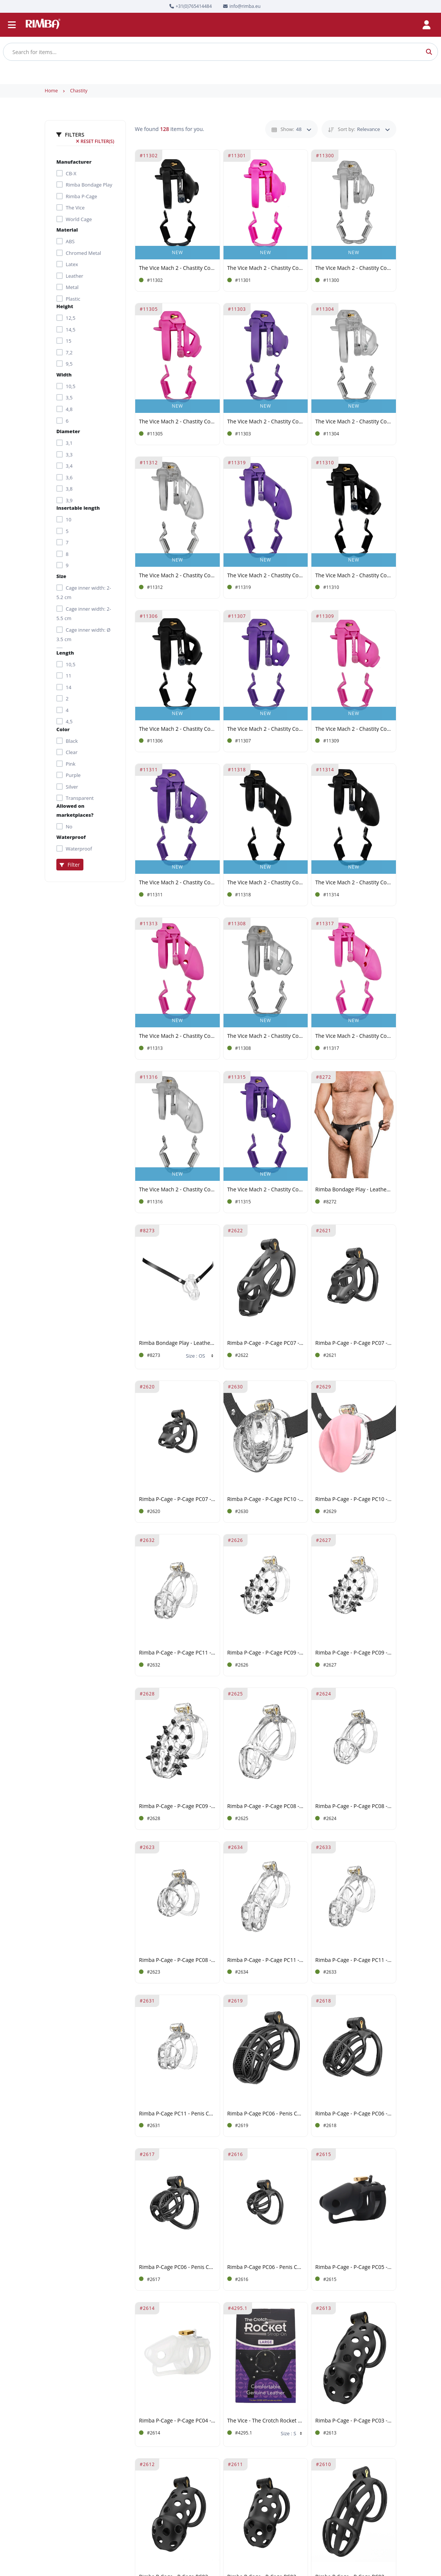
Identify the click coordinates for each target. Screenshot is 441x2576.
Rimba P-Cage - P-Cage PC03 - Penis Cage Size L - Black (353, 2421)
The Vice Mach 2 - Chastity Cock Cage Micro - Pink (177, 422)
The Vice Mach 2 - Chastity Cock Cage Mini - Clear (265, 1036)
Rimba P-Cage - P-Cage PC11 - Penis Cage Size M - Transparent (353, 1960)
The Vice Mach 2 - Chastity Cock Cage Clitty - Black (177, 268)
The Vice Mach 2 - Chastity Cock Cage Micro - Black (177, 729)
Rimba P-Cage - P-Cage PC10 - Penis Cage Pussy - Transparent (265, 1499)
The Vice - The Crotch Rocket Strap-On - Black (265, 2421)
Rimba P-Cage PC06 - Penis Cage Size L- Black (265, 2114)
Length (65, 652)
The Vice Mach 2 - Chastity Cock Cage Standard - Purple (265, 1189)
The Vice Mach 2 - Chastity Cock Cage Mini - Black (353, 575)
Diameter (68, 431)
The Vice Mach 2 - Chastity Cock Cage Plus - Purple (265, 575)
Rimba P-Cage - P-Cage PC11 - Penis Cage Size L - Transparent (265, 1960)
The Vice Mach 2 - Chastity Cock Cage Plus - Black (265, 882)
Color (62, 729)
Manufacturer (74, 161)
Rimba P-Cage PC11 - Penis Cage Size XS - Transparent (177, 2114)
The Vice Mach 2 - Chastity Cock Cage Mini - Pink (353, 729)
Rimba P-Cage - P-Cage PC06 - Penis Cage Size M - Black (353, 2114)
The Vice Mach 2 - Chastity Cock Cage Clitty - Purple (265, 422)
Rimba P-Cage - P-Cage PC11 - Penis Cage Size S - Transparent (177, 1653)
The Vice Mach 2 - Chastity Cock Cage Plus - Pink (353, 1036)
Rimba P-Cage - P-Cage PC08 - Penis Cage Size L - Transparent (265, 1806)
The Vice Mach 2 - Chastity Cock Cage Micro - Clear (353, 422)
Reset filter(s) (95, 141)
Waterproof (71, 837)
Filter (70, 864)
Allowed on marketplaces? (75, 810)
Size (61, 576)
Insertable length (78, 507)
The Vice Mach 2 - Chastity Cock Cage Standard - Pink (177, 1036)
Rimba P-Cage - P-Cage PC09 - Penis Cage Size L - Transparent (177, 1806)
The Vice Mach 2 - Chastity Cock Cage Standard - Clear (177, 575)
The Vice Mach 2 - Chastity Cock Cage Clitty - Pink (265, 268)
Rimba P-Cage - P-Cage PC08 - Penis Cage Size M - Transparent (353, 1806)
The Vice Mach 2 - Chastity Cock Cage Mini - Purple (177, 882)
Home (51, 90)
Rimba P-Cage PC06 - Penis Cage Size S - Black (177, 2267)
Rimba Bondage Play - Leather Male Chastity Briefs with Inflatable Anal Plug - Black (353, 1189)
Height (64, 306)
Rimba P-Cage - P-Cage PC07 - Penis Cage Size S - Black (353, 1343)
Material (67, 229)
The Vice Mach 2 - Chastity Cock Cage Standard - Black (353, 882)
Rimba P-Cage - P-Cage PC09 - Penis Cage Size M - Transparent (353, 1653)
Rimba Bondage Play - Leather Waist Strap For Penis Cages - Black (177, 1343)
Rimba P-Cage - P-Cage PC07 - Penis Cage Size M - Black (265, 1343)
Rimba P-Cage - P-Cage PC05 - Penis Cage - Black (353, 2267)
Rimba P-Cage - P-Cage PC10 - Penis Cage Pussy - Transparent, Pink (353, 1499)
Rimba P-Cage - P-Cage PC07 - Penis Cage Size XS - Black (177, 1499)
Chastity (78, 90)
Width (64, 374)
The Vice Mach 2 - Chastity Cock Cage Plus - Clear (177, 1189)
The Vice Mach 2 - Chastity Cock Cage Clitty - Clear (353, 268)
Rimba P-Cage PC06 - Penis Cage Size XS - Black (265, 2267)
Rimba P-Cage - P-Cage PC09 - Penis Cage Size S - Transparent (265, 1653)
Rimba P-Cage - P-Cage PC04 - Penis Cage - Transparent (177, 2421)
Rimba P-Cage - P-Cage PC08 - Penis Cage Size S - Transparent (177, 1960)
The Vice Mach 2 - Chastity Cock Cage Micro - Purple (265, 729)
